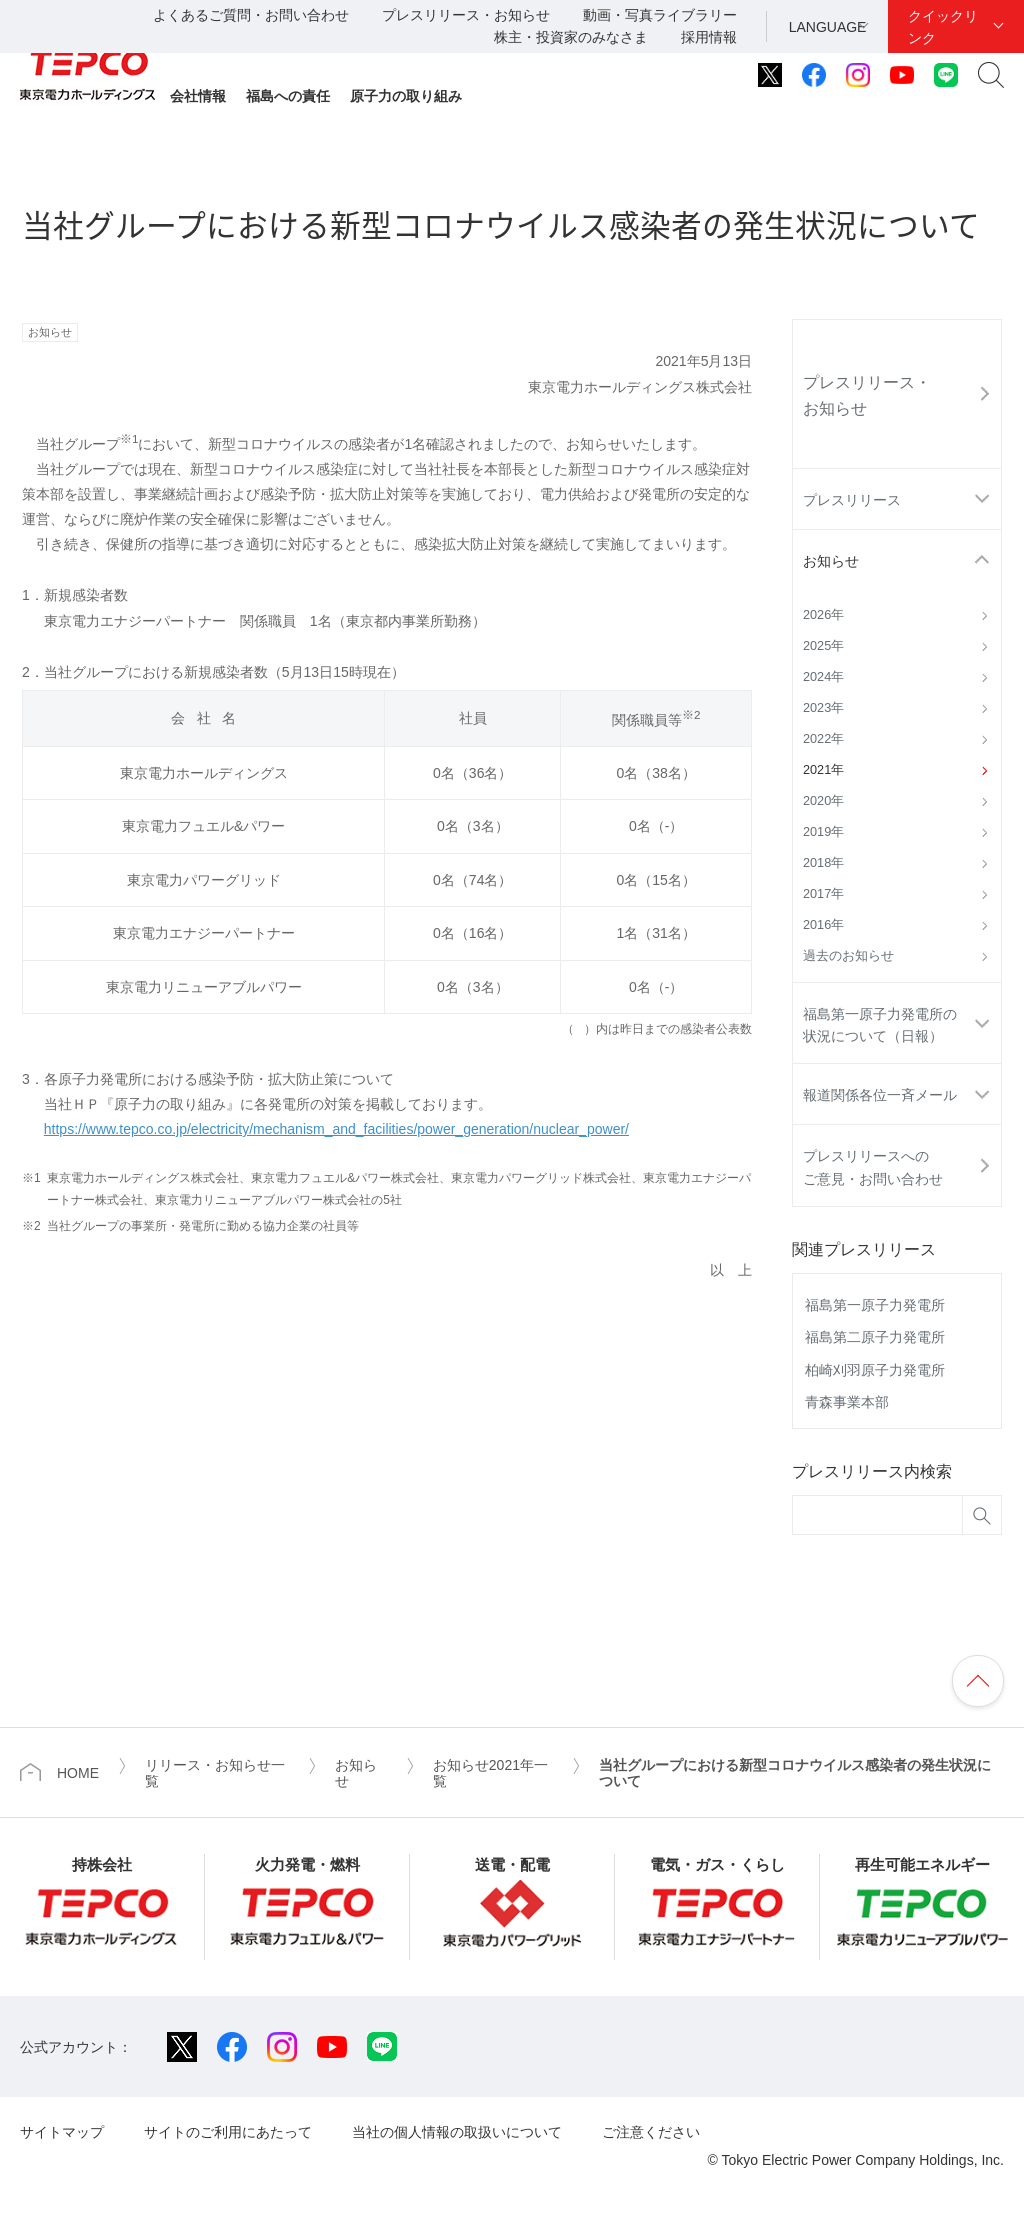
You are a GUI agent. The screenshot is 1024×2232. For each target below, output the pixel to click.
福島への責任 (288, 96)
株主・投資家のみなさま (571, 37)
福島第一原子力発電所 (875, 1305)
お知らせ (831, 561)
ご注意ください (651, 2132)
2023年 (823, 708)
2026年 (823, 615)
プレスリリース (852, 500)
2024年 (823, 677)
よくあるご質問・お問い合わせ (251, 15)
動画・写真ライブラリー (660, 15)
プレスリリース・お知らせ (466, 15)
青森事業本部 (847, 1402)
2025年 (823, 646)
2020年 (823, 801)
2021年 (823, 770)
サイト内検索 (991, 75)
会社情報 (198, 96)
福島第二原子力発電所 (875, 1337)
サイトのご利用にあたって (228, 2132)
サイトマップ (62, 2132)
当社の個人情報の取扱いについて (457, 2132)
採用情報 (709, 37)
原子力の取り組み (406, 96)
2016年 (823, 925)
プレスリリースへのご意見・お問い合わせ (873, 1167)
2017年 (823, 894)
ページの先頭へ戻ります (978, 1681)
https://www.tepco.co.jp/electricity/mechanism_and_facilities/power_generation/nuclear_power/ (336, 1129)
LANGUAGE (828, 27)
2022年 (823, 739)
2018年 (823, 863)
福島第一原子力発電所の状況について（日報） (880, 1025)
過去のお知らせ (848, 956)
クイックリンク (943, 27)
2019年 (823, 832)
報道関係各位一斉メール (880, 1095)
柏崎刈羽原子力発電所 (875, 1370)
